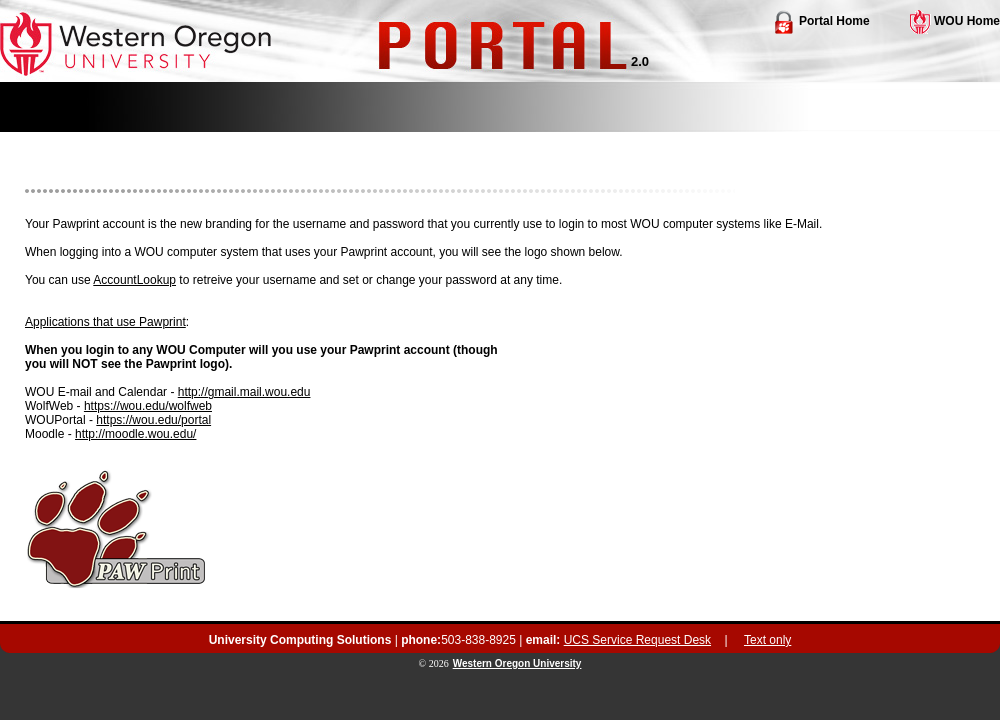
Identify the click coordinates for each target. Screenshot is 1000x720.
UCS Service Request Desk (637, 640)
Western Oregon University (517, 663)
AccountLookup (134, 280)
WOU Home (955, 21)
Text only (767, 640)
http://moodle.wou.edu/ (135, 434)
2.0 (640, 61)
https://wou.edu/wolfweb (148, 406)
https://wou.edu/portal (153, 420)
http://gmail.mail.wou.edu (244, 392)
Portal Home (821, 21)
